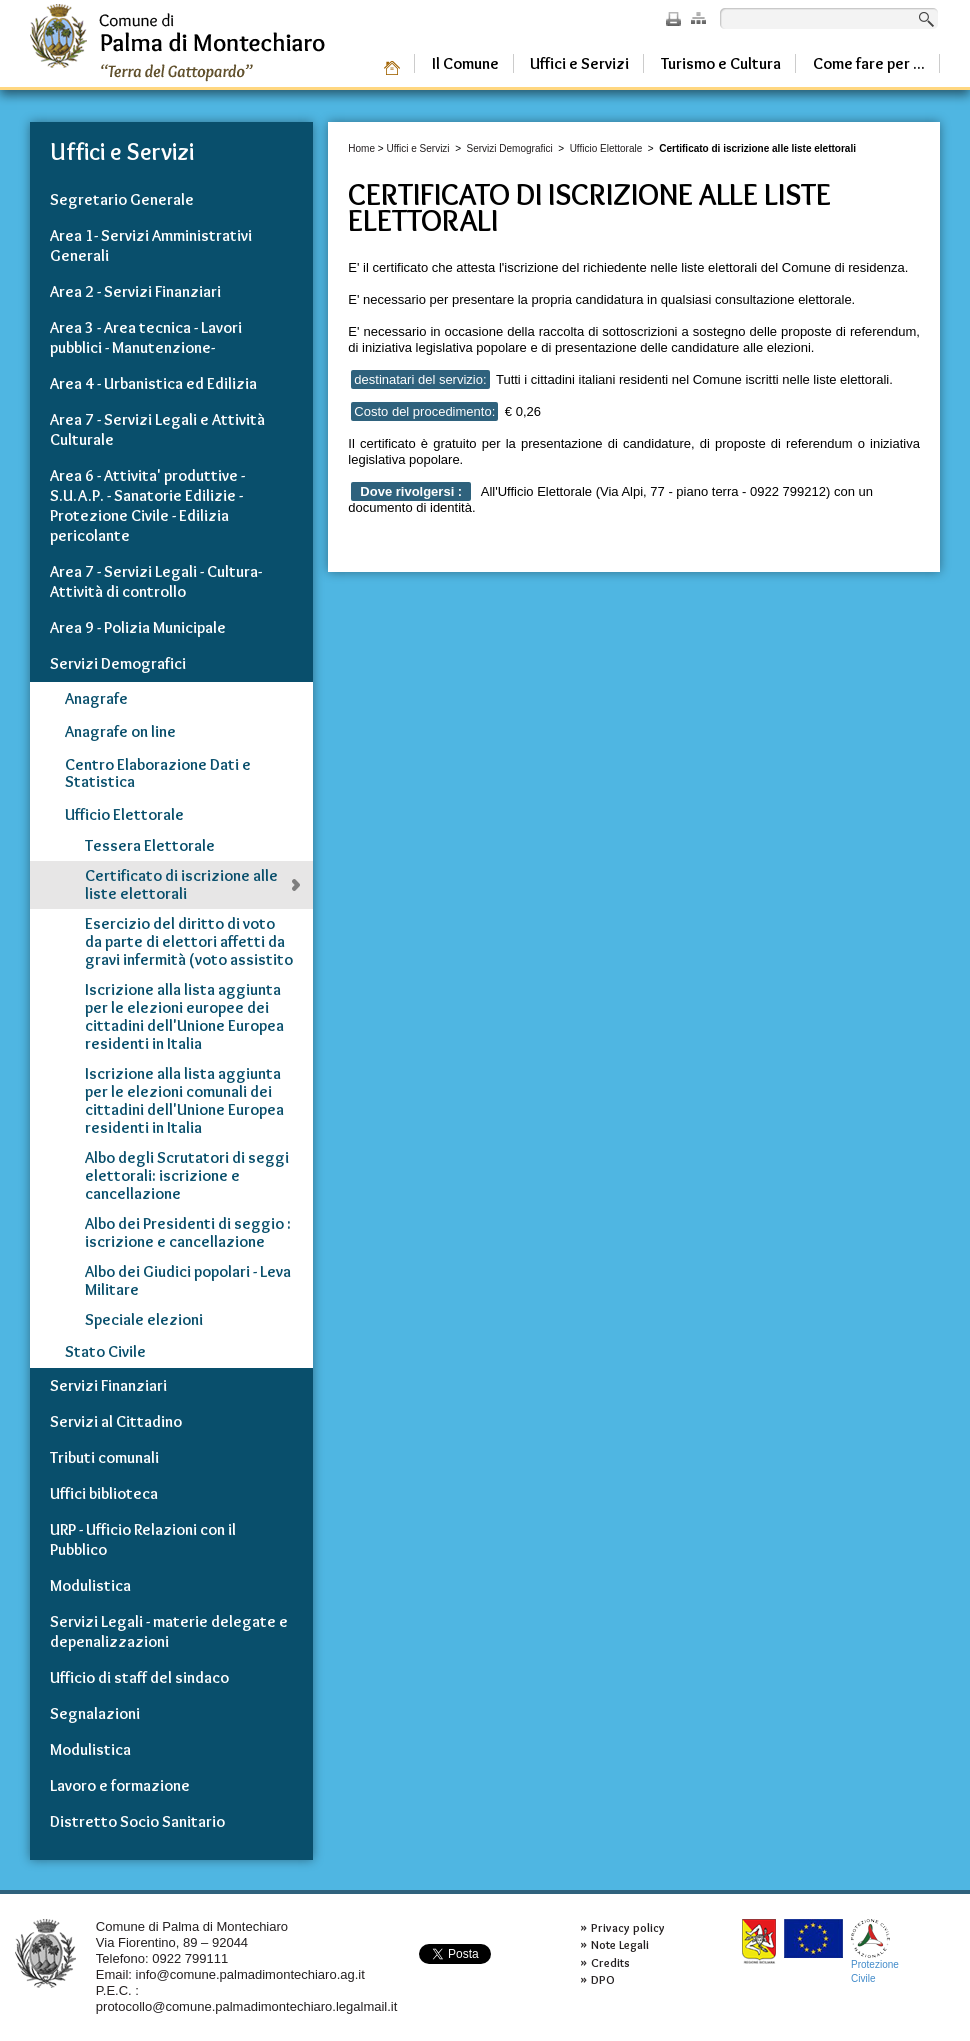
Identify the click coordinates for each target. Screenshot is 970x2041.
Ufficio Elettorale (606, 148)
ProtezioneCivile (875, 1951)
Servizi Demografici (510, 148)
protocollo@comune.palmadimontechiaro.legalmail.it (247, 2006)
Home (361, 148)
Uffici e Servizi (417, 148)
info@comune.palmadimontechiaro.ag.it (250, 1974)
